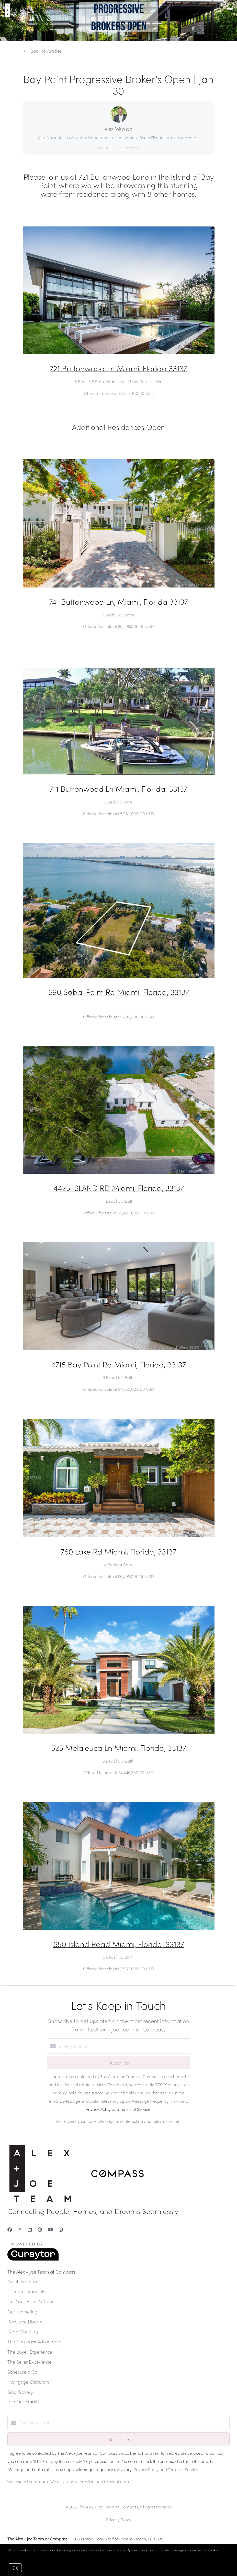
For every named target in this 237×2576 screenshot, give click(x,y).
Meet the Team (22, 2281)
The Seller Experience (29, 2361)
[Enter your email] (123, 2046)
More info (15, 2553)
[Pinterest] (40, 2229)
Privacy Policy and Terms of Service (118, 2109)
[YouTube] (50, 2229)
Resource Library (24, 2321)
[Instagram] (61, 2229)
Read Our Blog (22, 2331)
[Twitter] (20, 2229)
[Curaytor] (33, 2259)
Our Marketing (22, 2311)
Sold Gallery (20, 2392)
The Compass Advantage (33, 2341)
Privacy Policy (118, 2520)
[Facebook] (9, 2229)
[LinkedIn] (30, 2229)
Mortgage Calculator (29, 2381)
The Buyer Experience (29, 2352)
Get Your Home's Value (30, 2301)
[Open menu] (230, 10)
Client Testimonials (26, 2291)
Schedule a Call (23, 2371)
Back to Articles (46, 51)
